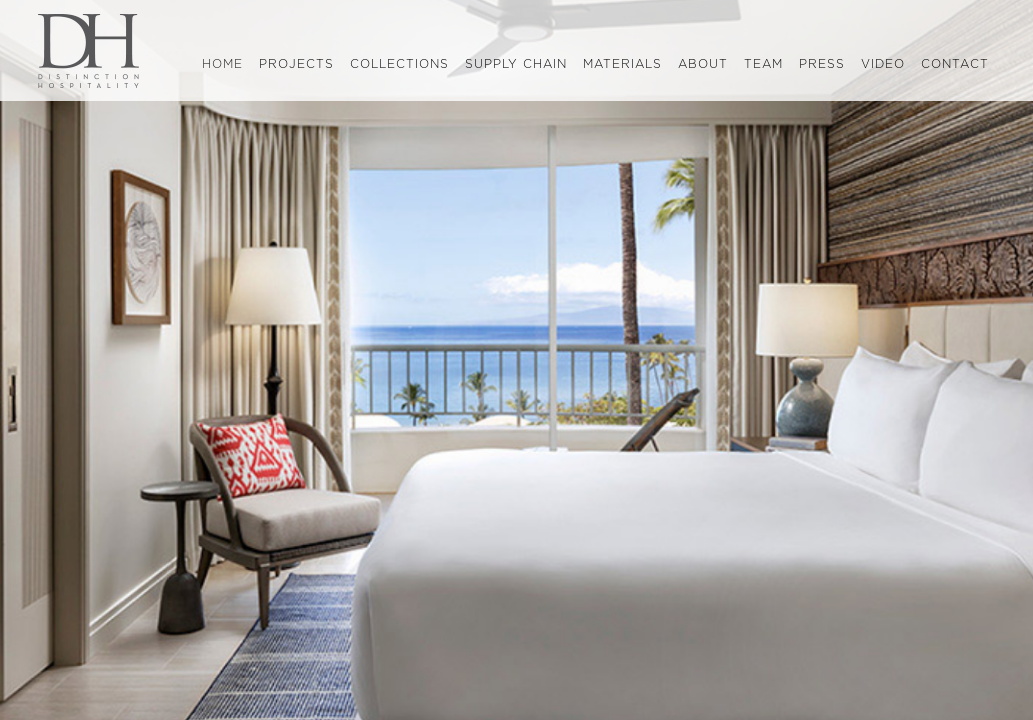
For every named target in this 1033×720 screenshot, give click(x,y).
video (883, 64)
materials (622, 64)
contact (955, 64)
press (822, 64)
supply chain (516, 64)
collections (399, 64)
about (703, 64)
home (226, 65)
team (763, 64)
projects (296, 64)
